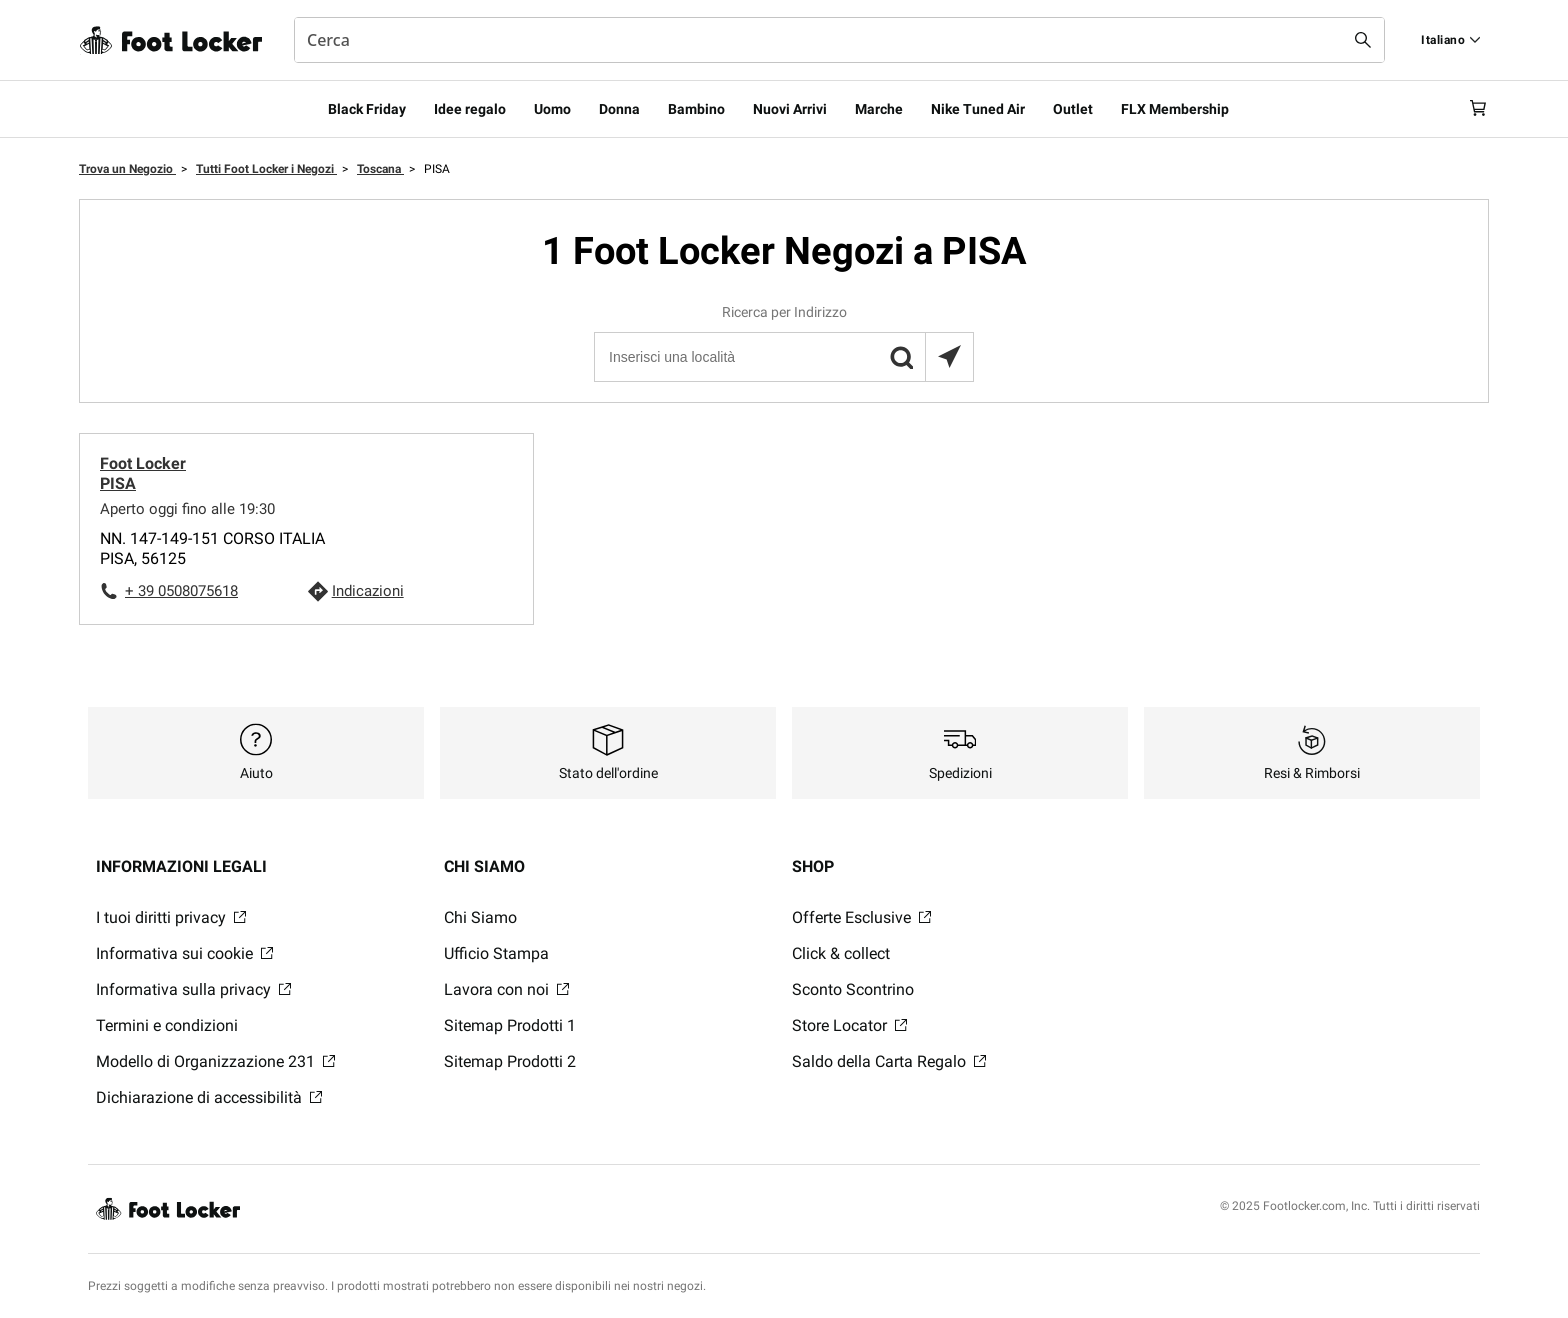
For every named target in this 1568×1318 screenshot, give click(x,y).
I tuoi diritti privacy (171, 917)
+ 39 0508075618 (181, 591)
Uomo (552, 109)
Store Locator (849, 1025)
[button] (901, 357)
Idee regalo (470, 109)
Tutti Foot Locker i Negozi (266, 169)
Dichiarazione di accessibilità (209, 1097)
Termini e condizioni (167, 1025)
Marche (879, 109)
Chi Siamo (480, 917)
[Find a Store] (1450, 40)
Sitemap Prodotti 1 (510, 1025)
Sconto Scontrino (853, 989)
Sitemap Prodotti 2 (510, 1061)
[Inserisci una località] (783, 357)
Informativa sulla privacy (193, 989)
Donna (619, 109)
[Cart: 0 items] (1472, 109)
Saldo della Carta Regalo (889, 1061)
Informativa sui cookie (184, 953)
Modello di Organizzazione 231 (215, 1061)
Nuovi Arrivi (790, 109)
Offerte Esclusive (861, 917)
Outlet (1073, 109)
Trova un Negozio (127, 169)
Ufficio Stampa (496, 953)
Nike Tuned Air (978, 109)
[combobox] (839, 40)
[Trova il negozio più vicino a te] (949, 357)
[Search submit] (1363, 40)
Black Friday (367, 109)
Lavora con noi (506, 989)
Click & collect (841, 953)
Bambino (696, 109)
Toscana (380, 169)
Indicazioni (368, 591)
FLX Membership (1175, 109)
